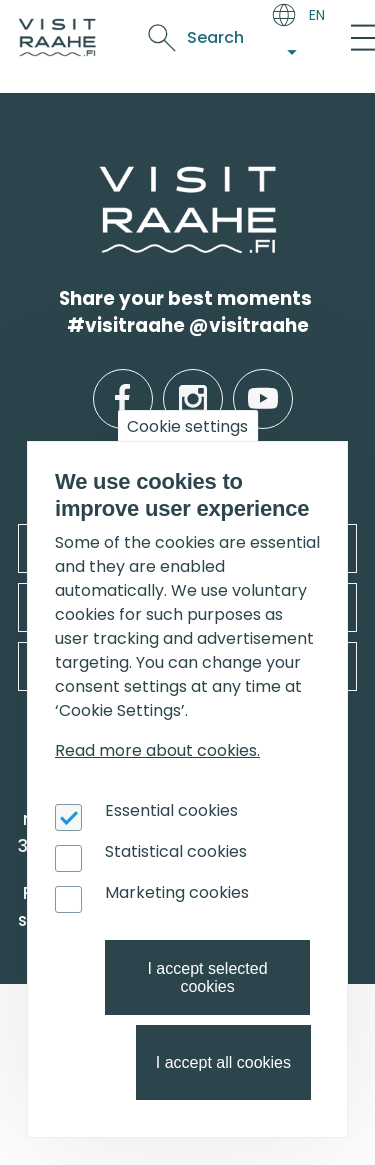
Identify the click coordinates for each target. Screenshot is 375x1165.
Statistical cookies (176, 851)
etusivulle (102, 178)
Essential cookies (171, 810)
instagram (193, 383)
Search (215, 37)
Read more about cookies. (157, 750)
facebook (122, 383)
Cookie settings (187, 426)
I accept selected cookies (207, 977)
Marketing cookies (177, 892)
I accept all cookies (223, 1062)
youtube (263, 383)
